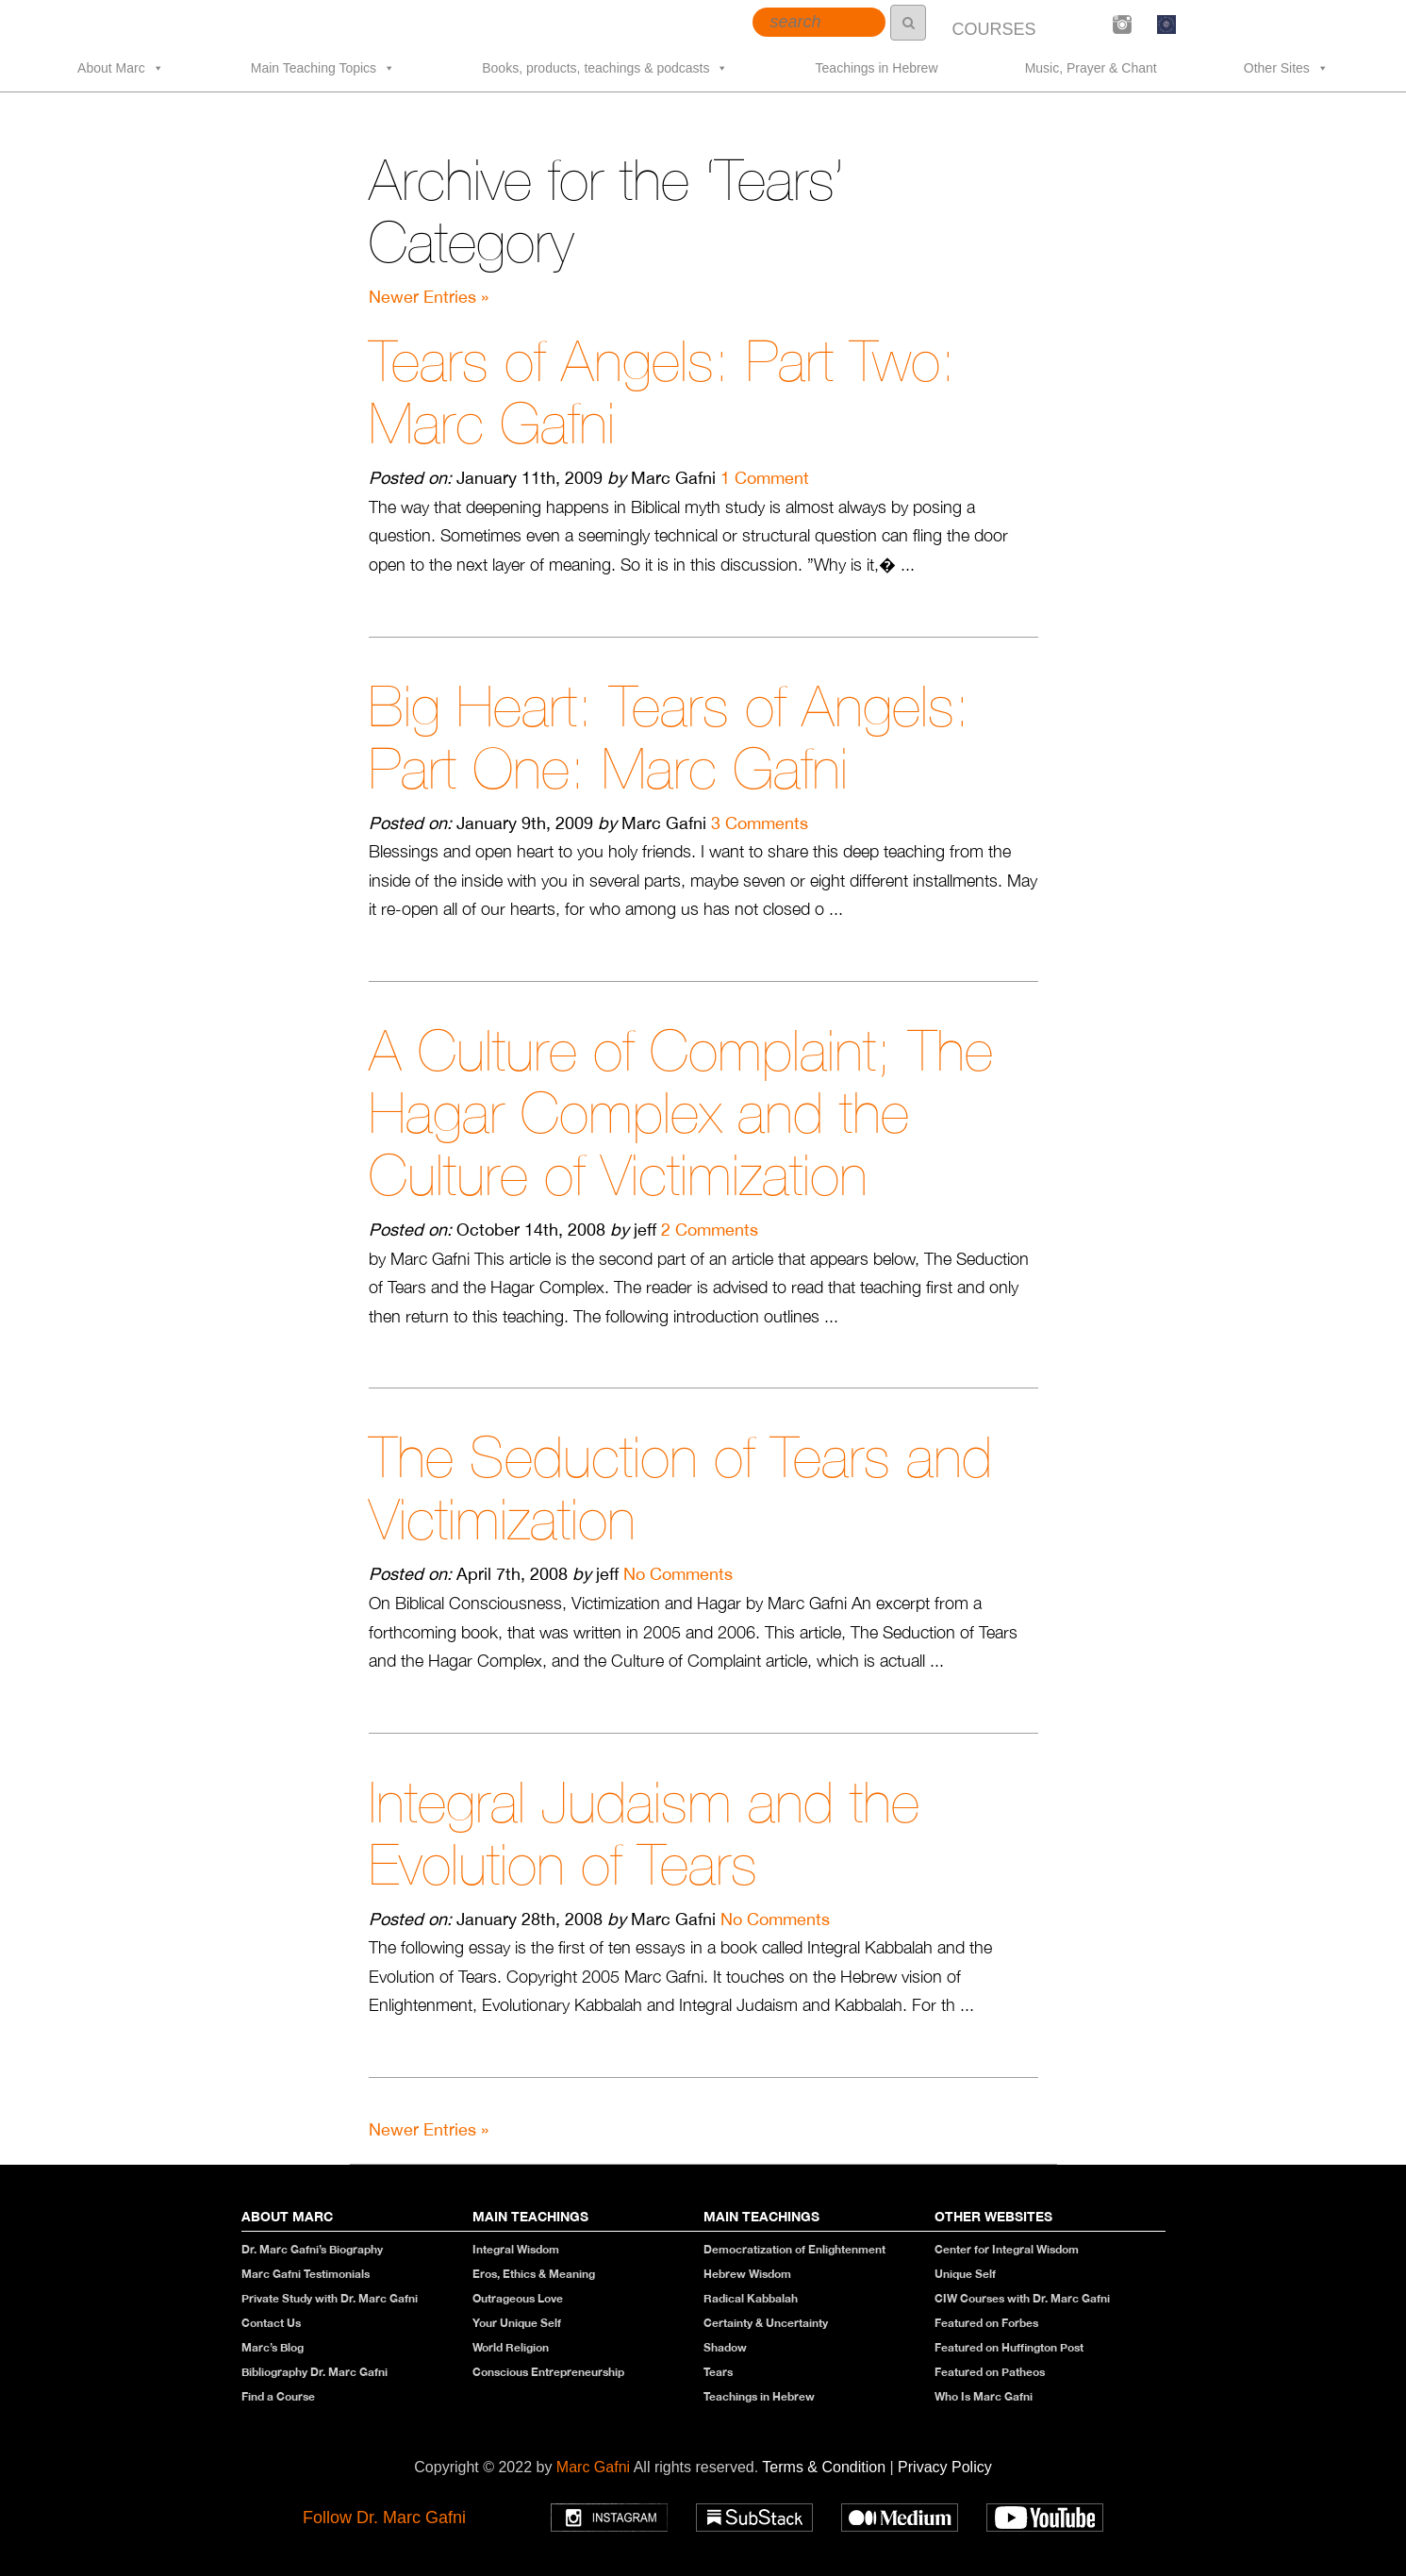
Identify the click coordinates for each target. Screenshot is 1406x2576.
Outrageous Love (517, 2298)
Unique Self (965, 2274)
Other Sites (1286, 67)
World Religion (510, 2347)
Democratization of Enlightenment (794, 2249)
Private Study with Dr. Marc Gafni (329, 2298)
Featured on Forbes (986, 2323)
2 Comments (709, 1229)
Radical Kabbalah (750, 2298)
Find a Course (278, 2396)
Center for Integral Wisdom (1007, 2249)
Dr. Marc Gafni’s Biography (312, 2249)
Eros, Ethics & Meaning (533, 2274)
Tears (718, 2372)
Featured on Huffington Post (1009, 2347)
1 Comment (764, 478)
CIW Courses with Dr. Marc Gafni (1022, 2298)
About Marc (120, 67)
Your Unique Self (516, 2323)
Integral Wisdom (515, 2249)
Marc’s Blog (272, 2347)
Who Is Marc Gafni (984, 2396)
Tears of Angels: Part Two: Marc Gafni (662, 392)
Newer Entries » (428, 297)
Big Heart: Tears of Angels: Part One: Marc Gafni (669, 737)
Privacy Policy (945, 2467)
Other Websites (993, 2216)
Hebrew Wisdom (747, 2274)
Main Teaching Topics (323, 67)
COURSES (993, 29)
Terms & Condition (825, 2467)
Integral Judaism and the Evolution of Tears (644, 1833)
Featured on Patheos (990, 2372)
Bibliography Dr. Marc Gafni (314, 2372)
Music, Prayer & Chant (1091, 67)
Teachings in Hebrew (877, 67)
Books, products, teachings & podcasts (605, 67)
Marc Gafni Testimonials (305, 2274)
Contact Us (271, 2323)
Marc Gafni (593, 2467)
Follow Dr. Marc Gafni (384, 2517)
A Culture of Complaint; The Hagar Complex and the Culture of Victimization (681, 1112)
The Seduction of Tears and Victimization (680, 1488)
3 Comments (759, 823)
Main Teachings (530, 2216)
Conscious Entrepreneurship (548, 2372)
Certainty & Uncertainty (765, 2323)
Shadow (725, 2347)
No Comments (678, 1574)
